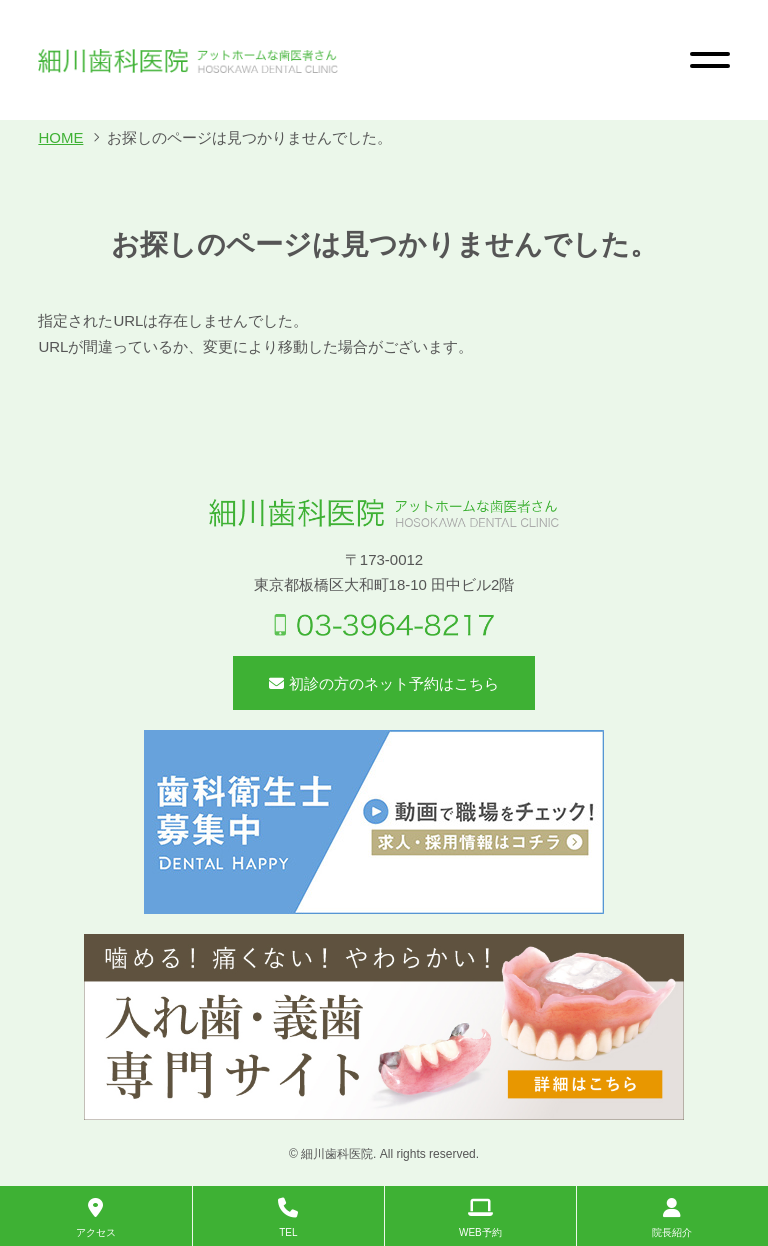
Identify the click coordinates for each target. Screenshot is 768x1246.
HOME (60, 137)
